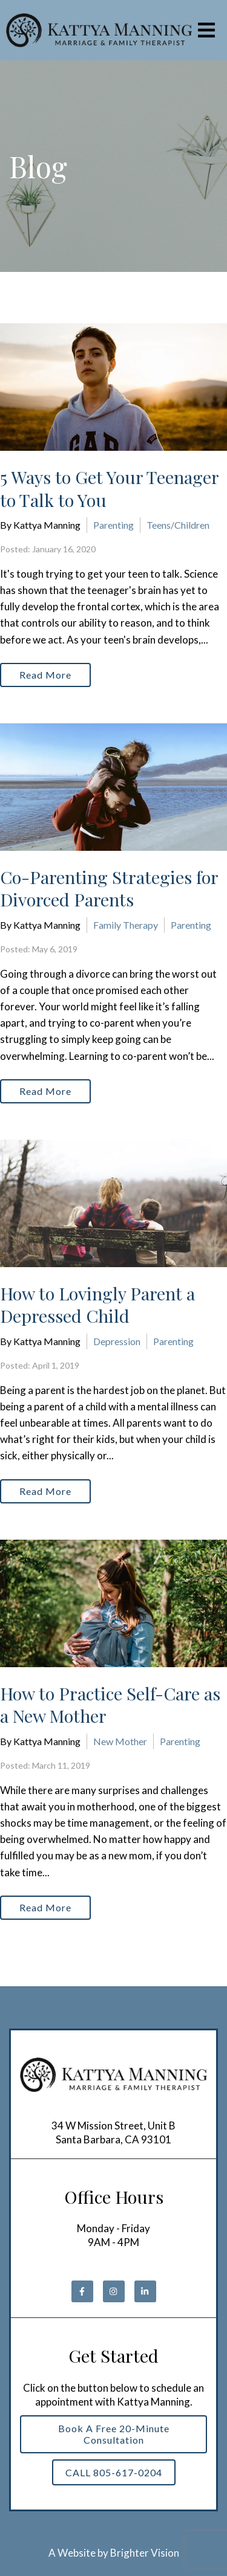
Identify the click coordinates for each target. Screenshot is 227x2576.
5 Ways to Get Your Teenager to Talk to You (109, 488)
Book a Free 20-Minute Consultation (113, 2434)
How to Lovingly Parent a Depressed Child (97, 1305)
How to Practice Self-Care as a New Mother (110, 1705)
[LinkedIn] (145, 2291)
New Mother (120, 1741)
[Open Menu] (206, 30)
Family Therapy (125, 925)
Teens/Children (177, 525)
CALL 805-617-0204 (113, 2472)
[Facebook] (82, 2291)
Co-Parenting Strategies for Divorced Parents (109, 888)
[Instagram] (114, 2291)
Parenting (113, 525)
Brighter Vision (144, 2552)
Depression (116, 1341)
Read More (45, 674)
